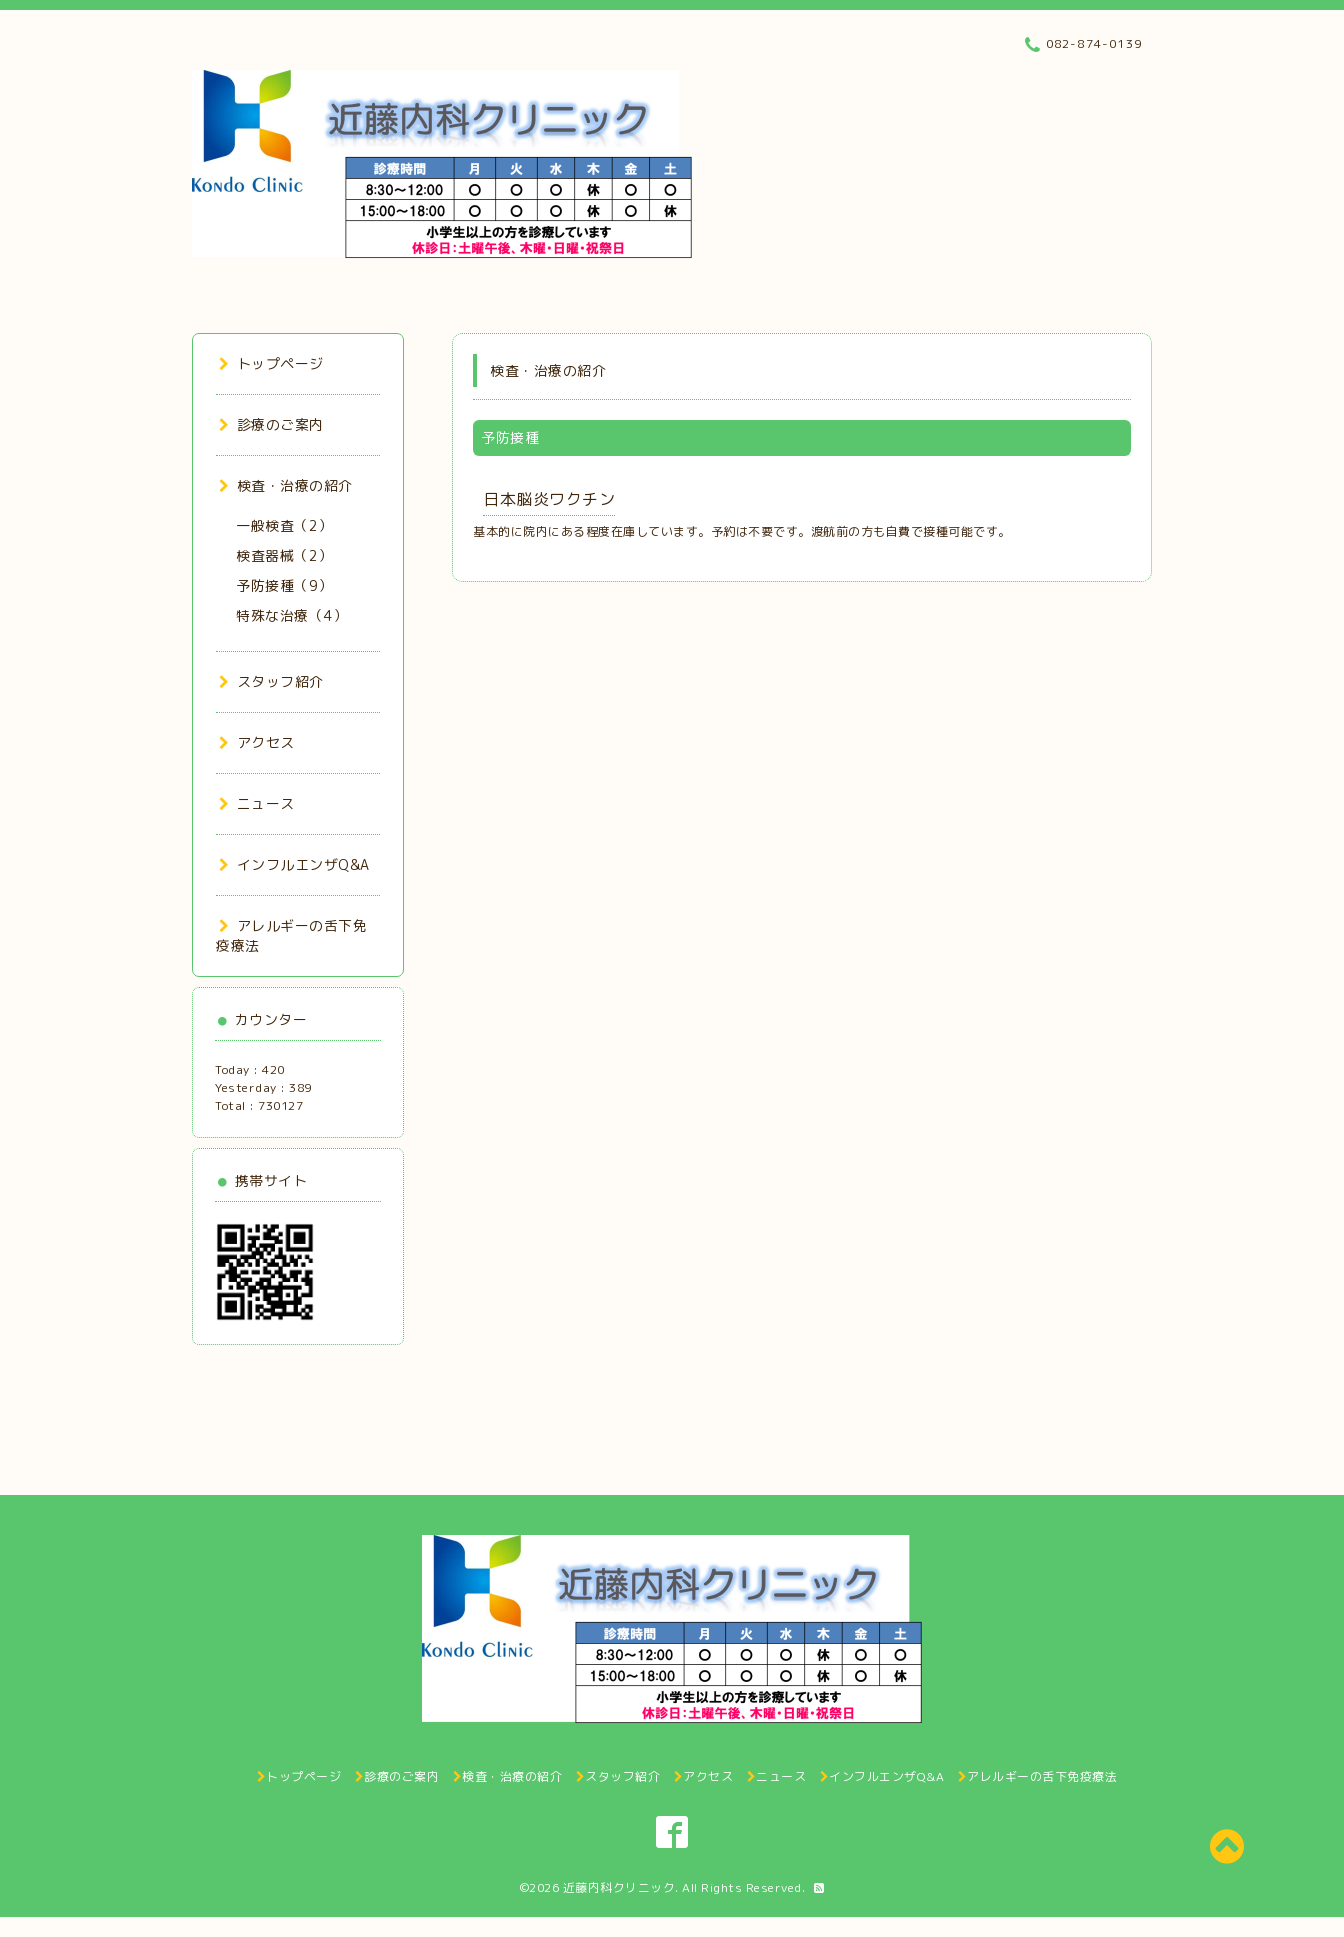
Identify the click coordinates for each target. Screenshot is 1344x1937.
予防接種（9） (284, 585)
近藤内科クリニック (619, 1887)
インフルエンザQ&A (294, 864)
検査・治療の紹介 (286, 485)
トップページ (271, 363)
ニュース (257, 803)
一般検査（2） (284, 525)
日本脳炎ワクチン (549, 499)
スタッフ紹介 (271, 681)
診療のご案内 (271, 424)
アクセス (257, 742)
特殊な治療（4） (291, 615)
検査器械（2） (284, 555)
